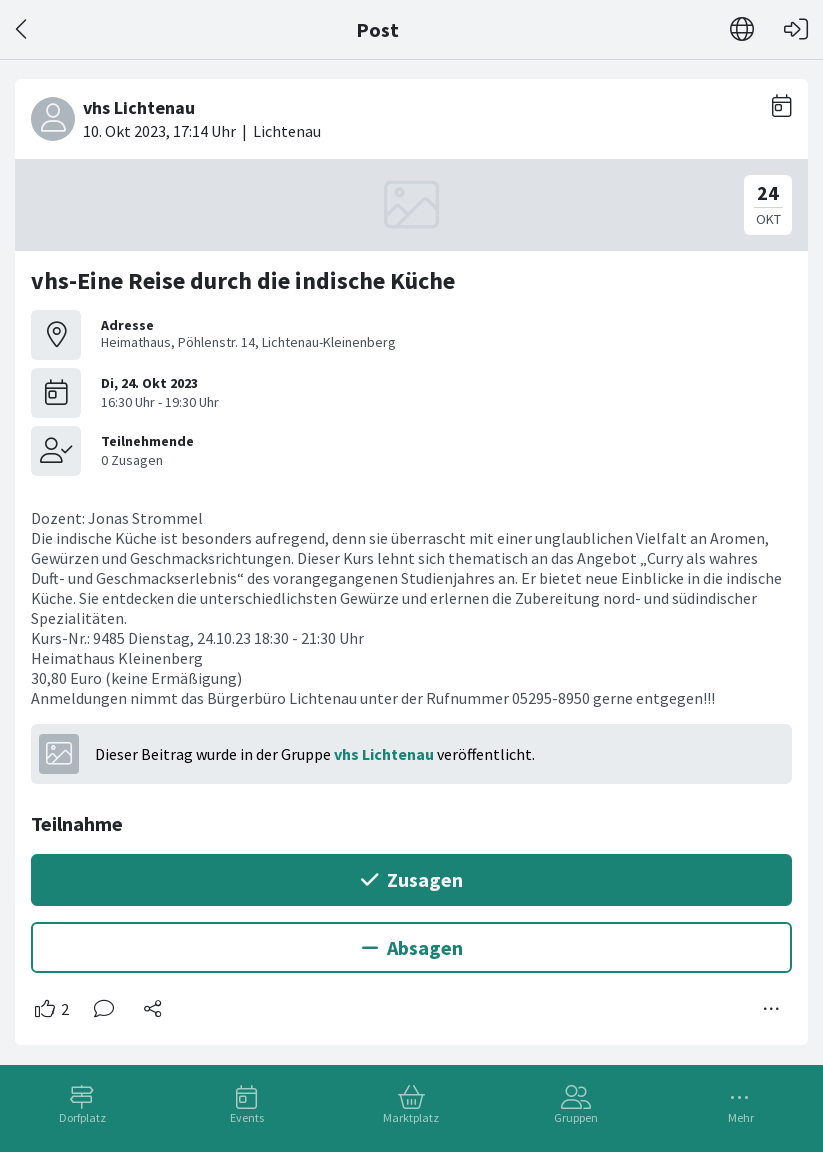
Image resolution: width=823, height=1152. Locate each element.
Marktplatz (411, 1117)
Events (247, 1117)
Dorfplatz (82, 1117)
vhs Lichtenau (384, 754)
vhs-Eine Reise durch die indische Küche (243, 280)
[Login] (796, 29)
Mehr (741, 1117)
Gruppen (576, 1117)
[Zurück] (22, 29)
